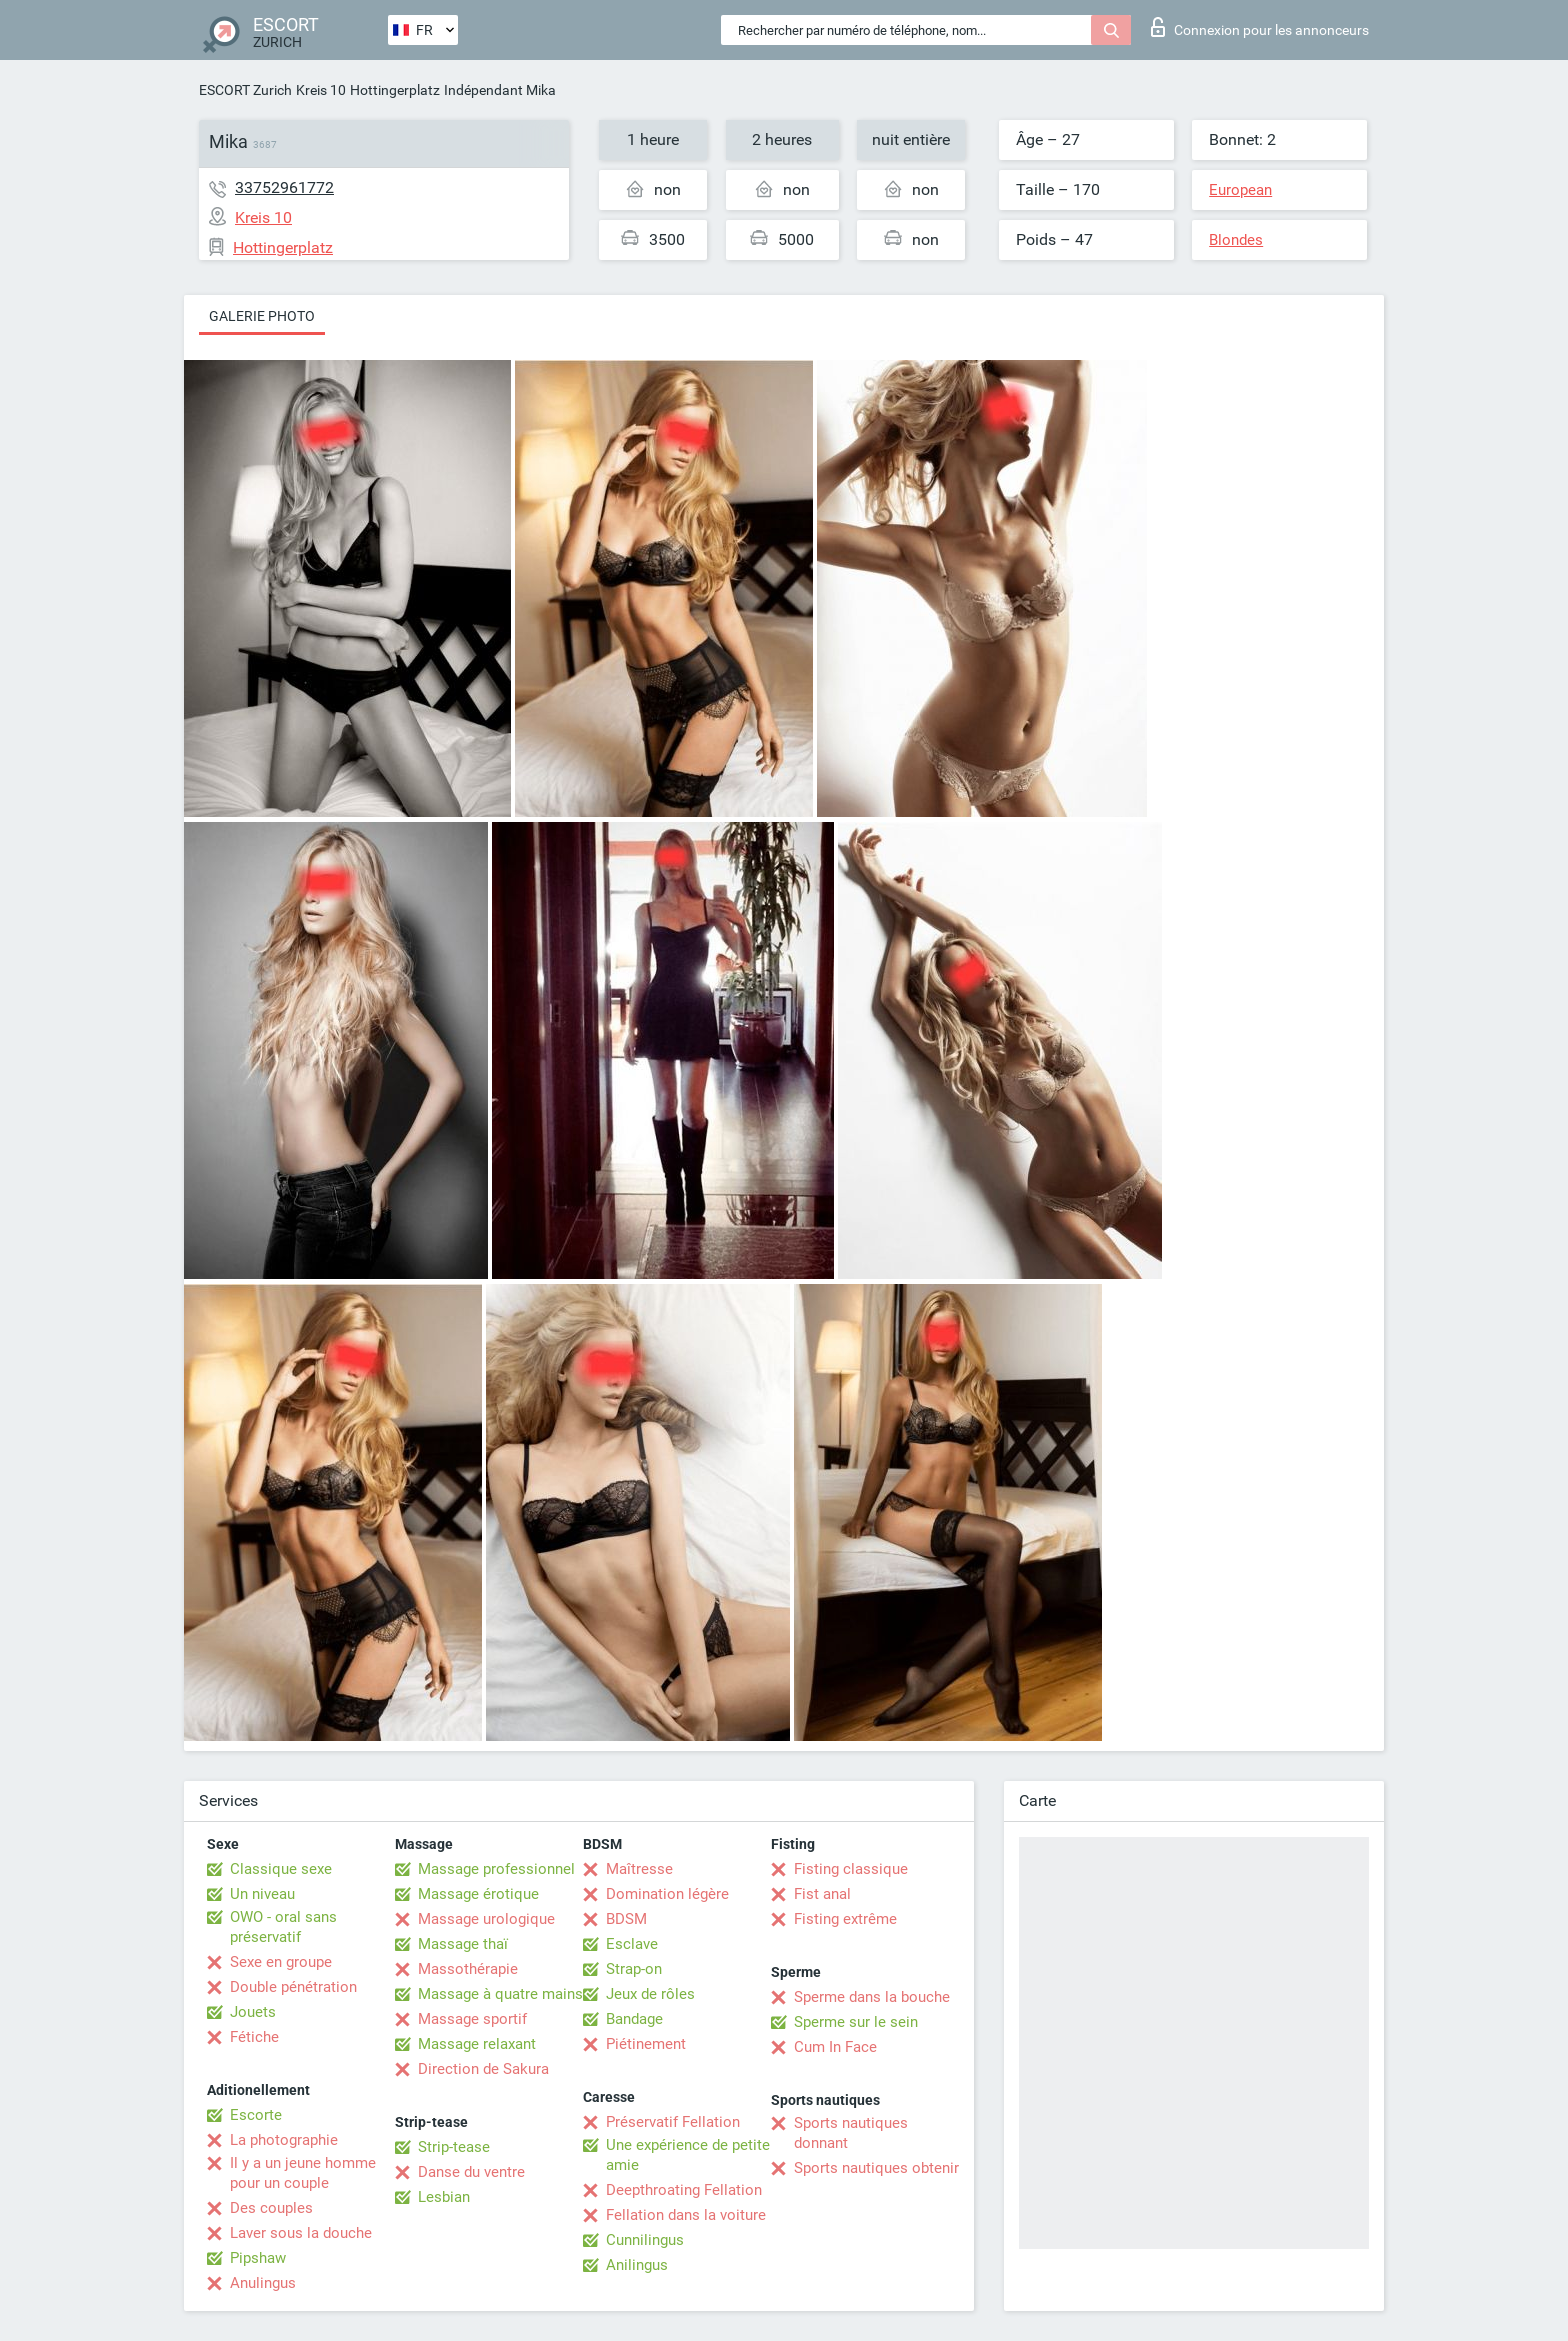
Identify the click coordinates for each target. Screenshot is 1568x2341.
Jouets (253, 2012)
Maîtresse (639, 1869)
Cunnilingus (645, 2240)
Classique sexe (281, 1869)
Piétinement (646, 2044)
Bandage (634, 2019)
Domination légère (667, 1894)
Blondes (1236, 240)
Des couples (271, 2208)
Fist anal (822, 1894)
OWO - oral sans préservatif (283, 1927)
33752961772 (284, 187)
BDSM (626, 1919)
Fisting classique (851, 1869)
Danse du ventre (471, 2172)
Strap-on (634, 1969)
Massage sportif (472, 2019)
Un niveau (262, 1894)
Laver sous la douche (301, 2233)
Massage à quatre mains (500, 1994)
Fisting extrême (845, 1919)
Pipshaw (258, 2258)
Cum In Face (835, 2047)
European (1240, 190)
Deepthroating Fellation (684, 2190)
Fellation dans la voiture (686, 2215)
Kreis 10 (321, 90)
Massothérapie (468, 1969)
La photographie (284, 2140)
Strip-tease (454, 2147)
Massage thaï (463, 1944)
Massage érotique (478, 1894)
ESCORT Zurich (245, 90)
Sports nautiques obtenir (876, 2168)
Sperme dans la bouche (872, 1997)
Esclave (632, 1944)
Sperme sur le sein (856, 2022)
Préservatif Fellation (673, 2122)
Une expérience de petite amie (688, 2155)
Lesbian (444, 2197)
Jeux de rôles (650, 1994)
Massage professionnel (496, 1869)
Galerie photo (262, 316)
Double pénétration (293, 1987)
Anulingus (263, 2283)
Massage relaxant (477, 2044)
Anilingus (637, 2265)
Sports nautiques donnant (851, 2133)
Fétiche (254, 2037)
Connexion (1260, 27)
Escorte (256, 2115)
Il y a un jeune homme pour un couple (303, 2173)
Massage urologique (486, 1919)
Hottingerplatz (395, 90)
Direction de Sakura (483, 2069)
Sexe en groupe (281, 1962)
